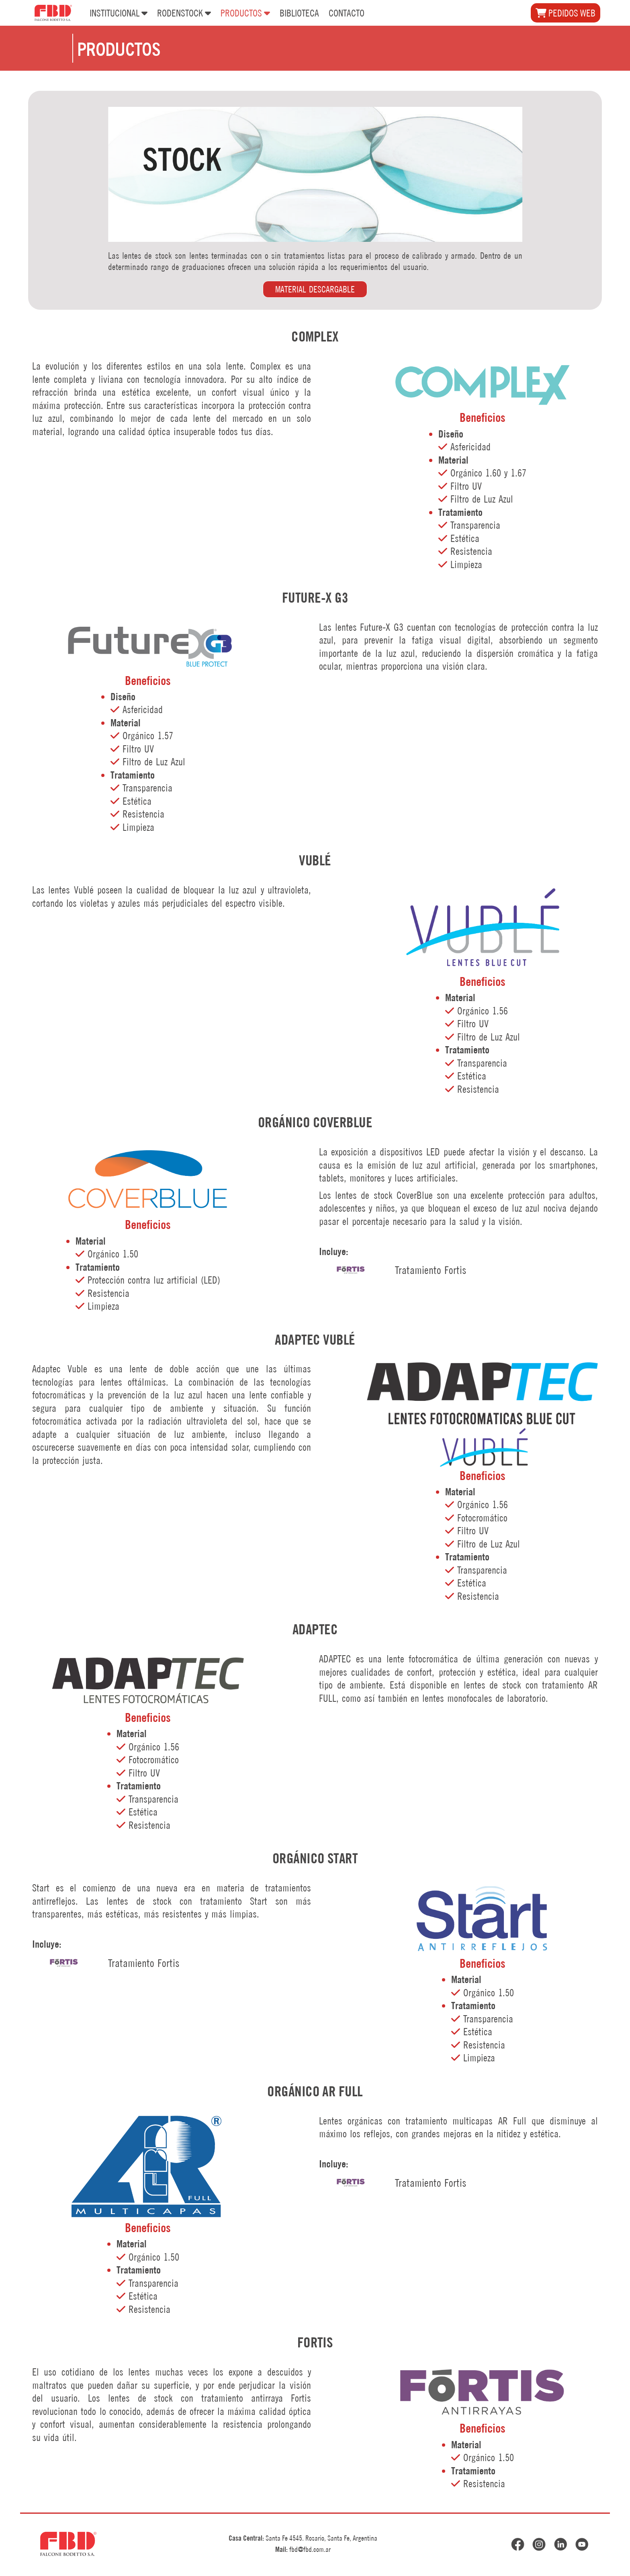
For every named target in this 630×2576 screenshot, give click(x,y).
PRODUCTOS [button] (245, 12)
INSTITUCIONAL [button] (118, 12)
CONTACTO (346, 13)
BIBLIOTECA (299, 13)
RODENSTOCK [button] (184, 12)
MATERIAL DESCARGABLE (315, 289)
